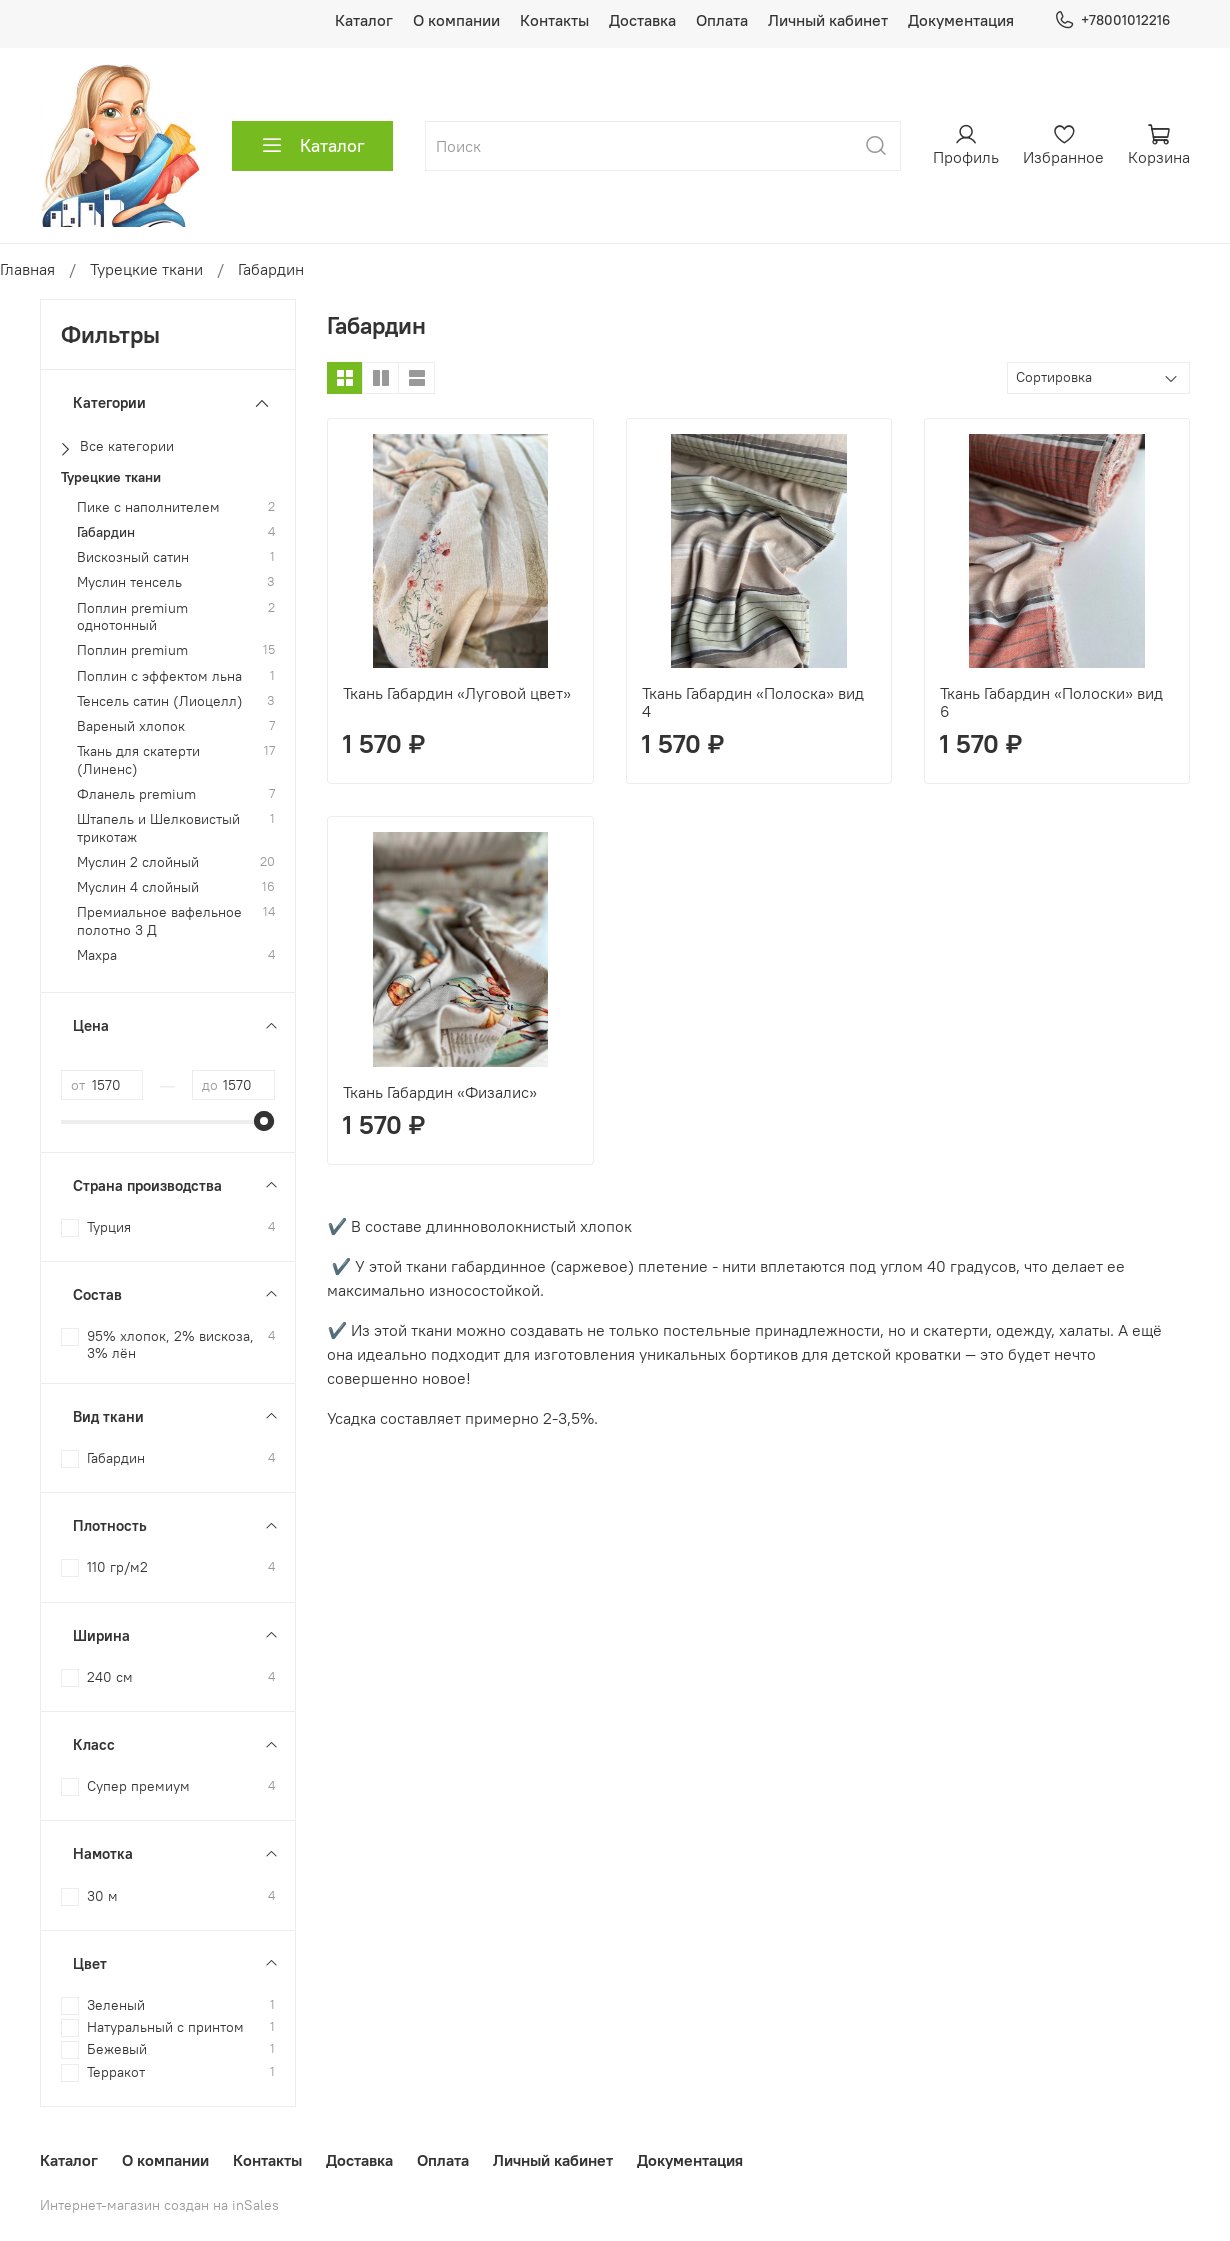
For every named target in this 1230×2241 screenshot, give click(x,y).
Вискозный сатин (133, 557)
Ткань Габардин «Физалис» (440, 1092)
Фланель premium (136, 794)
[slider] (265, 1121)
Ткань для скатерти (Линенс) (138, 760)
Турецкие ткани (146, 269)
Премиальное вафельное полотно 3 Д (159, 921)
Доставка (642, 20)
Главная (27, 269)
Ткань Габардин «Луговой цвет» (457, 693)
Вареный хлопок (131, 726)
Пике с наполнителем (148, 507)
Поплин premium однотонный (132, 617)
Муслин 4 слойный (138, 887)
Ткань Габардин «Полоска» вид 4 (753, 702)
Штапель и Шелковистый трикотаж (158, 828)
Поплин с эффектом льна (159, 676)
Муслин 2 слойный (138, 862)
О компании (456, 20)
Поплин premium (132, 650)
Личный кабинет (828, 20)
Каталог (364, 20)
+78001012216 (1112, 20)
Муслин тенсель (129, 582)
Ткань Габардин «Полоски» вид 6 (1051, 702)
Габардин (106, 532)
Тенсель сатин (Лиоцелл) (160, 701)
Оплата (722, 20)
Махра (97, 955)
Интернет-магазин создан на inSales (159, 2205)
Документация (961, 20)
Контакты (554, 20)
